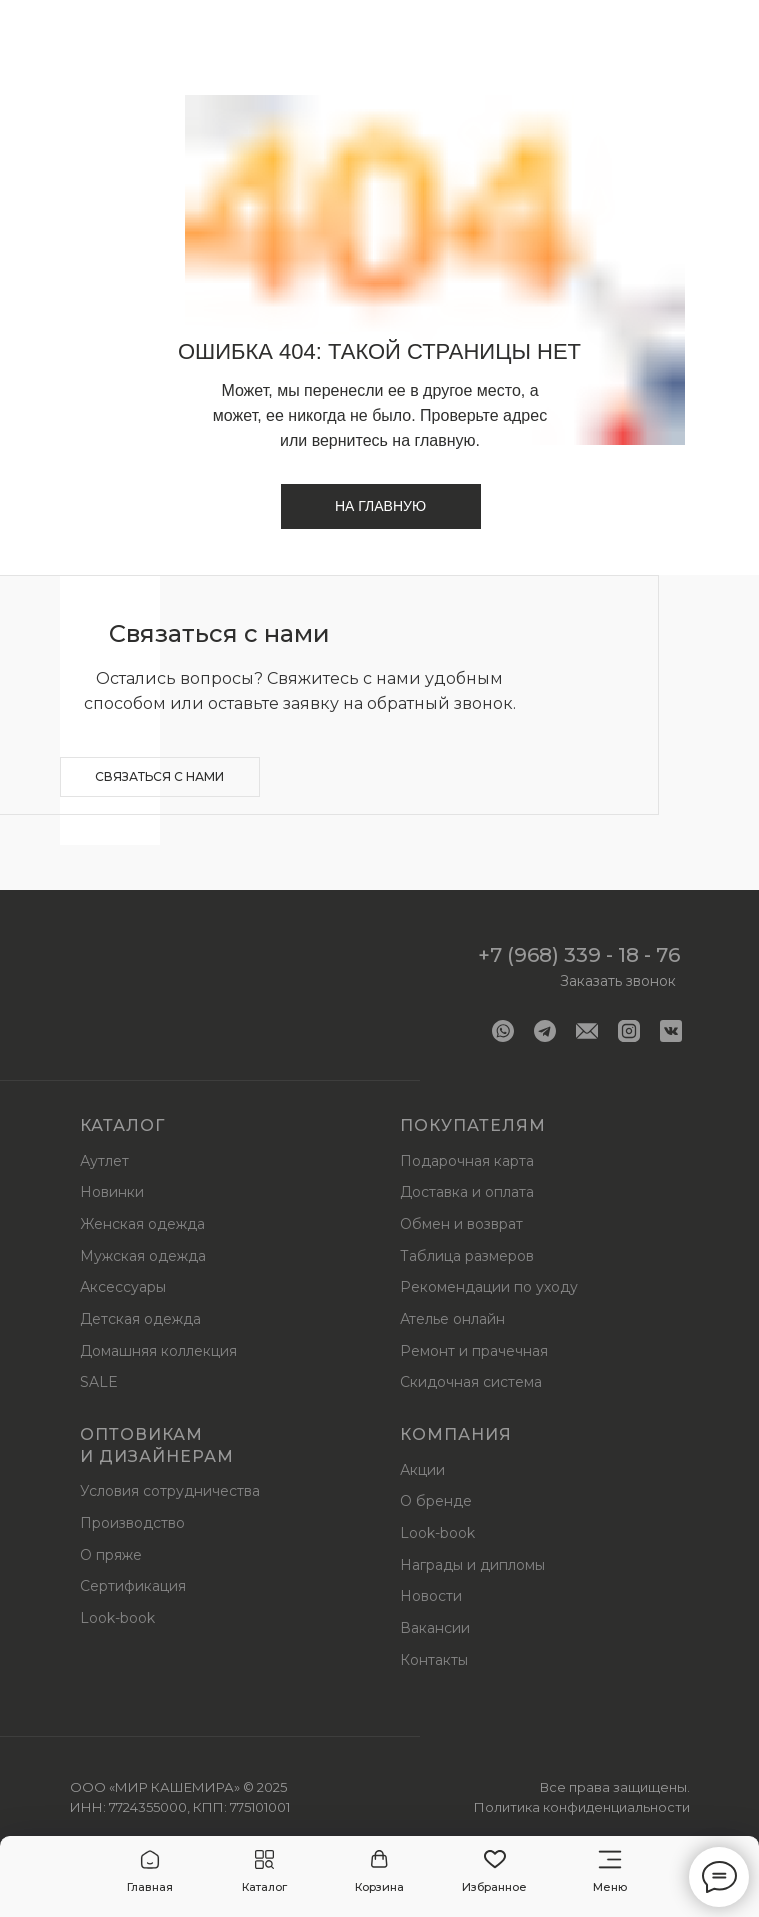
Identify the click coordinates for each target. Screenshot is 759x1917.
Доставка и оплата (467, 1192)
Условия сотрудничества (170, 1491)
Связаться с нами (159, 776)
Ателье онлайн (452, 1319)
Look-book (117, 1618)
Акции (422, 1470)
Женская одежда (142, 1224)
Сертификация (133, 1586)
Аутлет (104, 1161)
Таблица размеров (467, 1256)
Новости (431, 1596)
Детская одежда (140, 1319)
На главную (380, 506)
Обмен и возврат (461, 1224)
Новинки (112, 1192)
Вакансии (435, 1628)
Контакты (434, 1660)
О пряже (111, 1555)
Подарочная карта (467, 1161)
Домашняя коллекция (158, 1351)
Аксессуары (123, 1287)
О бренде (436, 1501)
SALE (99, 1382)
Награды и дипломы (472, 1565)
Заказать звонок (618, 981)
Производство (132, 1523)
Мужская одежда (143, 1256)
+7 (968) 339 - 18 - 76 (579, 955)
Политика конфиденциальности (582, 1807)
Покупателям (473, 1125)
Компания (456, 1434)
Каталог (122, 1125)
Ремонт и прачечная (474, 1351)
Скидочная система (471, 1382)
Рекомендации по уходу (489, 1287)
